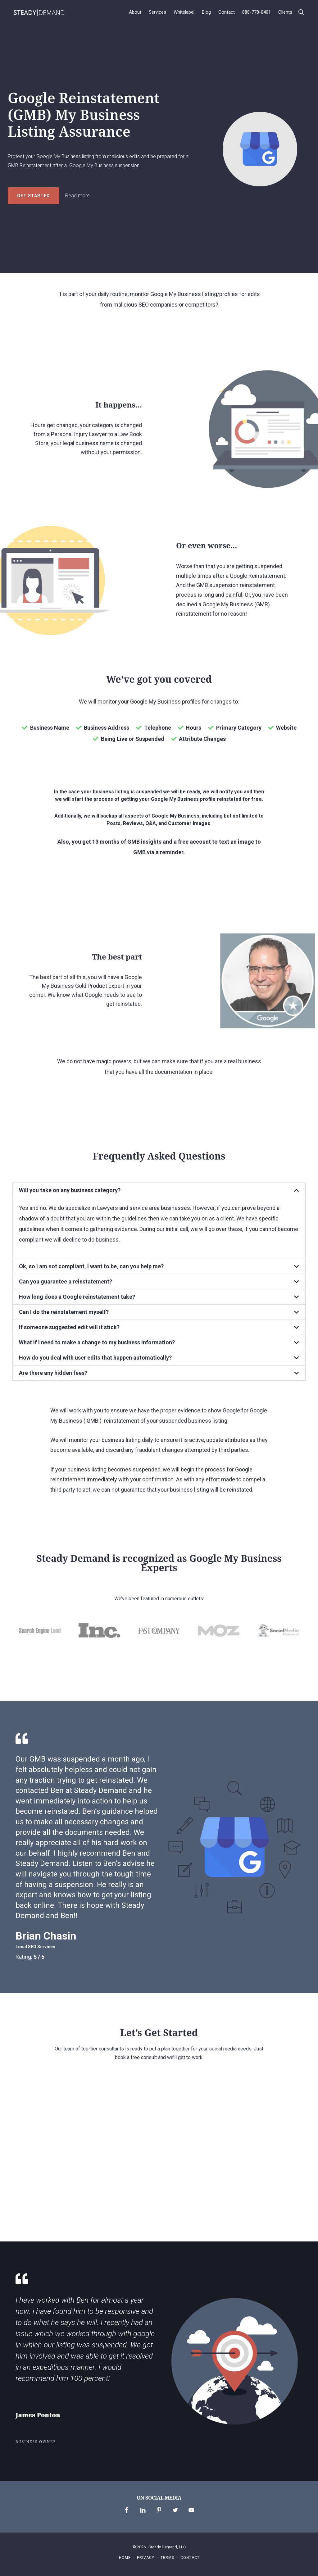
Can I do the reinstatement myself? (64, 1312)
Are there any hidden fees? (53, 1373)
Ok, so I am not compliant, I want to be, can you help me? (91, 1266)
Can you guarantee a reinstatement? (65, 1281)
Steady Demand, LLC (167, 2547)
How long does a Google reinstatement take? (77, 1296)
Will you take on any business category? (69, 1190)
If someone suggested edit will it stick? (69, 1327)
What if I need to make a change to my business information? (97, 1342)
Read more (77, 195)
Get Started (33, 195)
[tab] (159, 1190)
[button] (301, 12)
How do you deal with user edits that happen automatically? (95, 1357)
